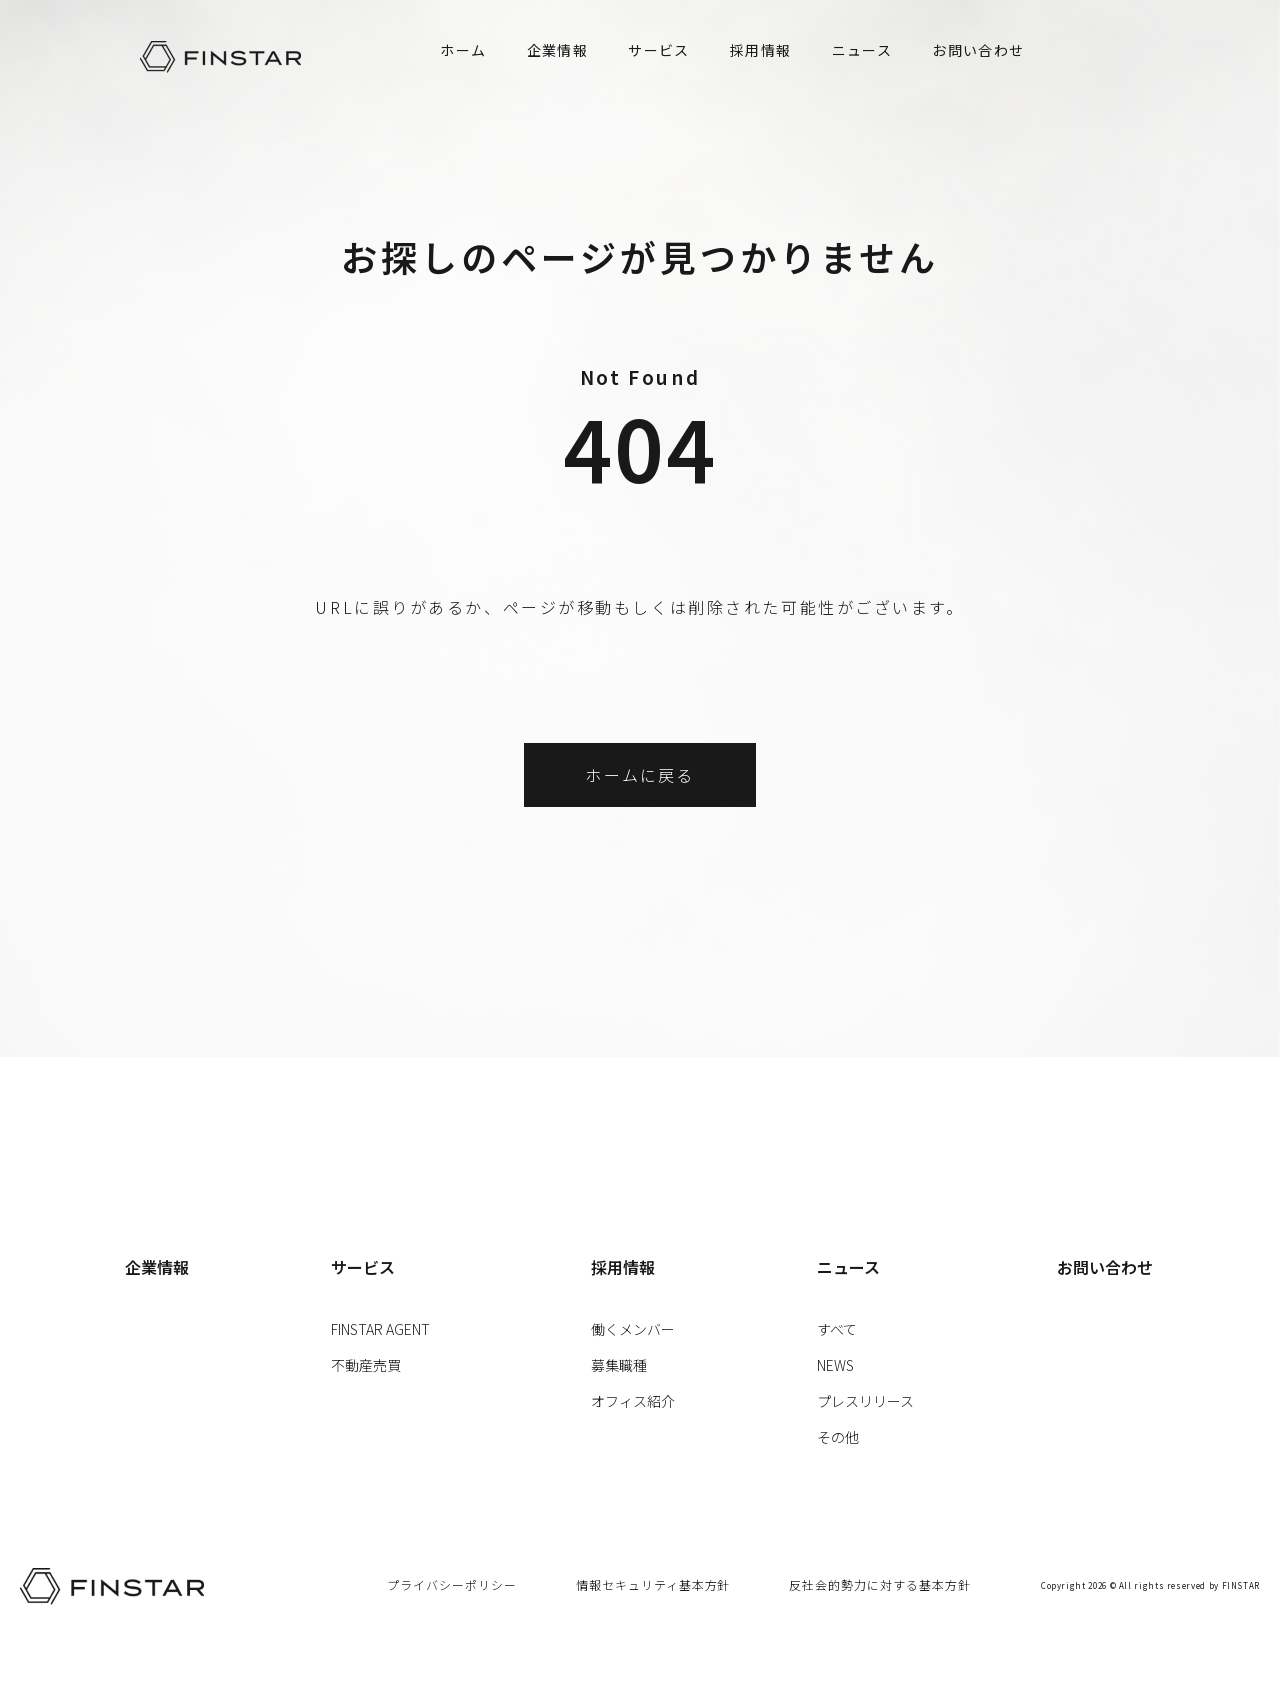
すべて (837, 1329)
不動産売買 (366, 1365)
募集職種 (619, 1365)
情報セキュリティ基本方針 (653, 1584)
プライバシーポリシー (452, 1584)
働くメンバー (633, 1329)
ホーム (463, 50)
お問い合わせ (978, 50)
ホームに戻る (639, 775)
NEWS (835, 1365)
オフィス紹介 (633, 1401)
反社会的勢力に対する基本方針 (879, 1584)
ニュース (862, 50)
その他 (838, 1437)
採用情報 (761, 50)
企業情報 (558, 50)
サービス (659, 50)
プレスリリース (865, 1401)
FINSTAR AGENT (380, 1329)
